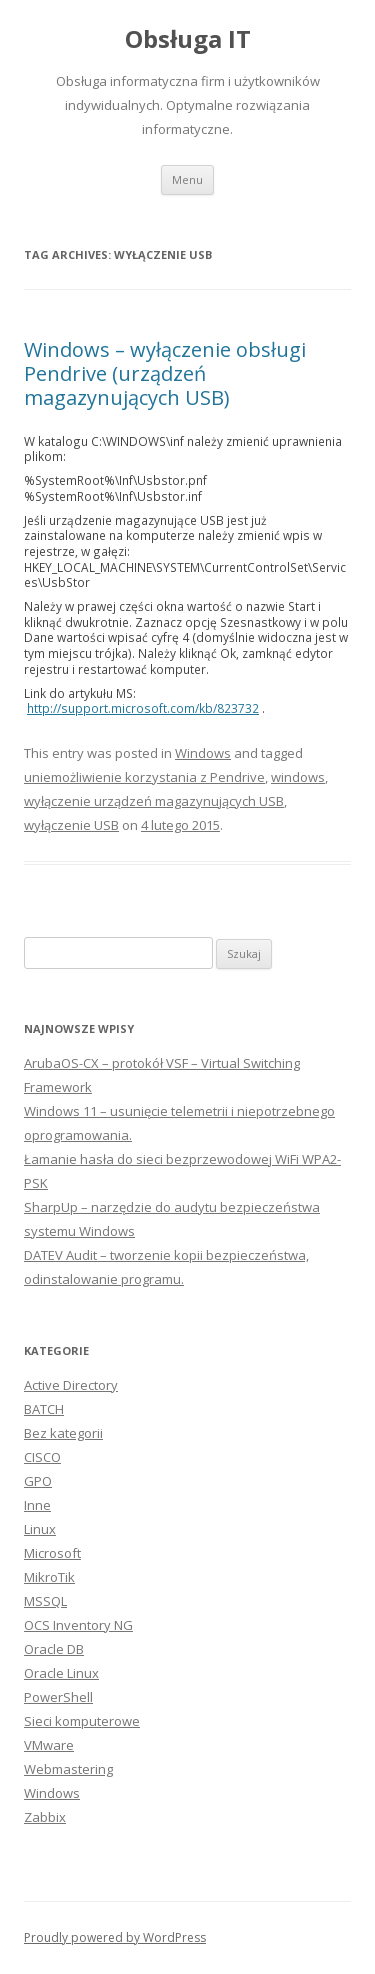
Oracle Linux (61, 1673)
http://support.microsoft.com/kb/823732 (143, 708)
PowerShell (58, 1697)
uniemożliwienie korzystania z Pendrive (144, 777)
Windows (203, 753)
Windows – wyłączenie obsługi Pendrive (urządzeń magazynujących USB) (165, 373)
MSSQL (45, 1601)
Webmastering (68, 1769)
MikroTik (49, 1577)
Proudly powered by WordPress (115, 1937)
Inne (37, 1505)
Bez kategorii (63, 1433)
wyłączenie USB (71, 825)
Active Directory (71, 1385)
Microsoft (52, 1553)
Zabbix (45, 1817)
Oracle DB (54, 1649)
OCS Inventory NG (78, 1625)
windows (298, 777)
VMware (49, 1745)
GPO (38, 1481)
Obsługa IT (188, 39)
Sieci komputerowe (82, 1721)
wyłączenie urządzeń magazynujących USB (154, 801)
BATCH (44, 1409)
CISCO (42, 1457)
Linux (40, 1529)
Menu (187, 179)
